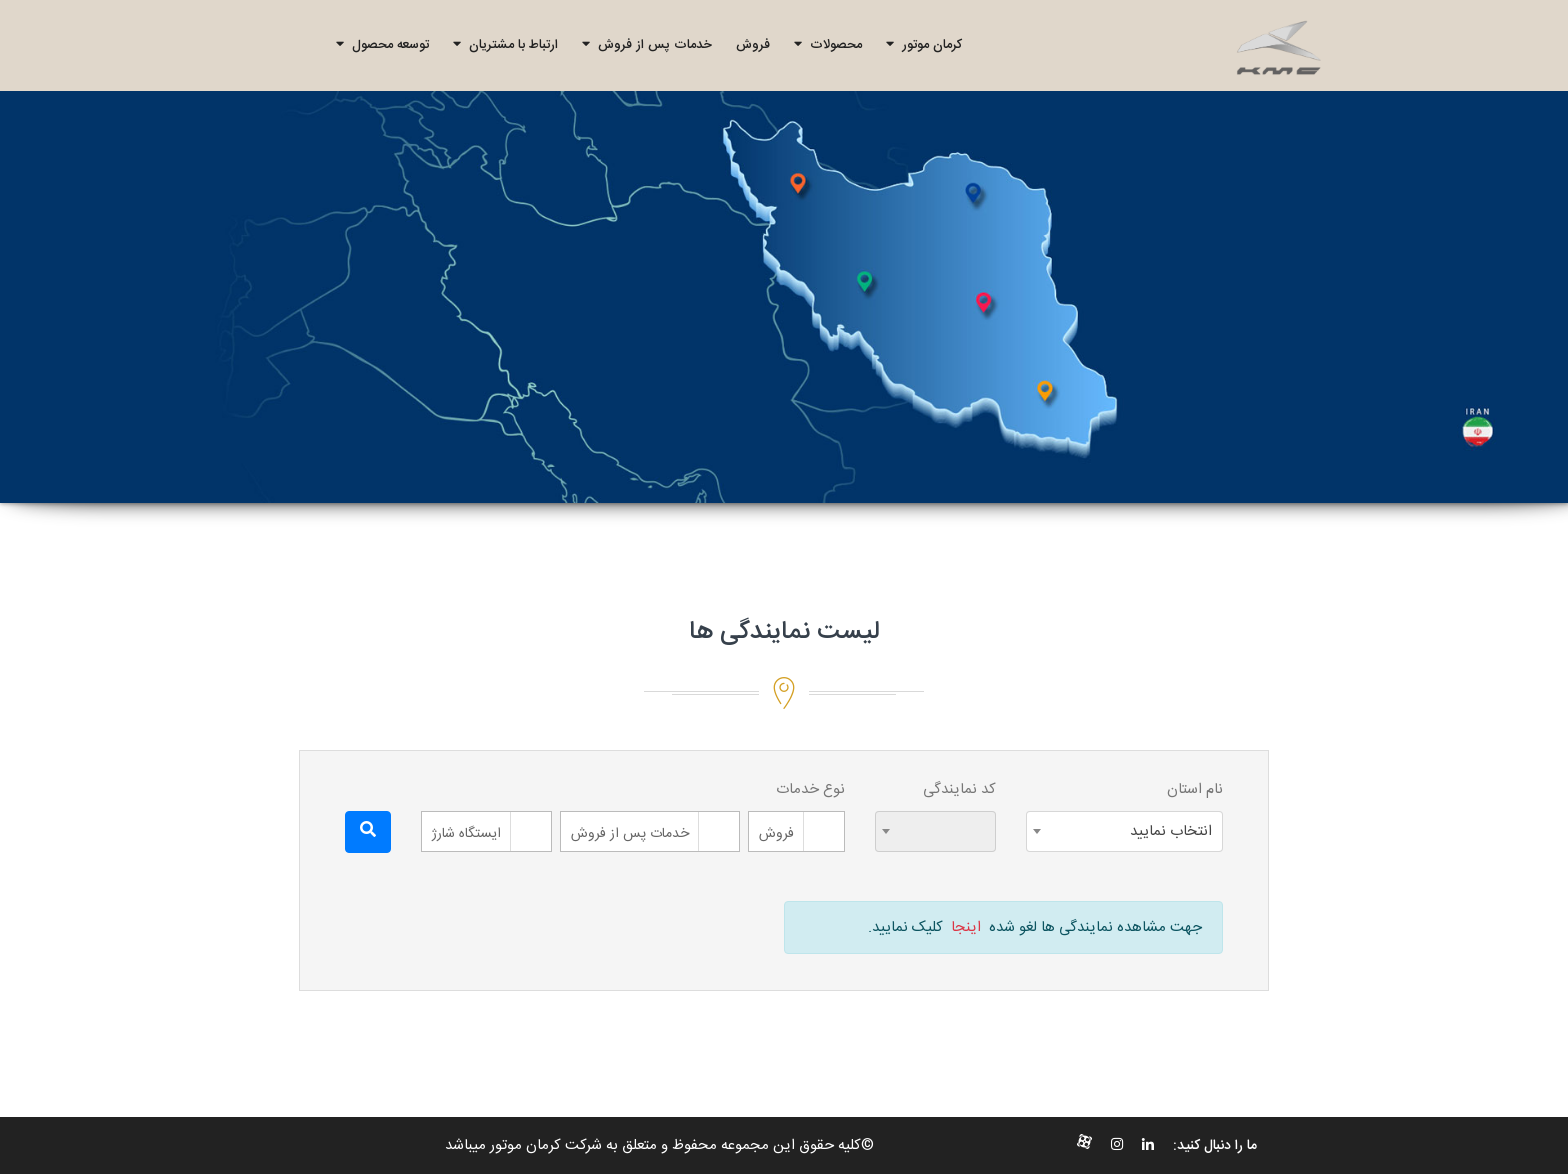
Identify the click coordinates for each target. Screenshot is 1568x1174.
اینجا (966, 927)
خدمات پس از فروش (647, 45)
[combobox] (1124, 831)
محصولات (828, 45)
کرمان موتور (924, 45)
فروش (753, 45)
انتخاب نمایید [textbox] (1171, 831)
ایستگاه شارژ (466, 834)
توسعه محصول (382, 45)
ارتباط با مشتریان (505, 45)
